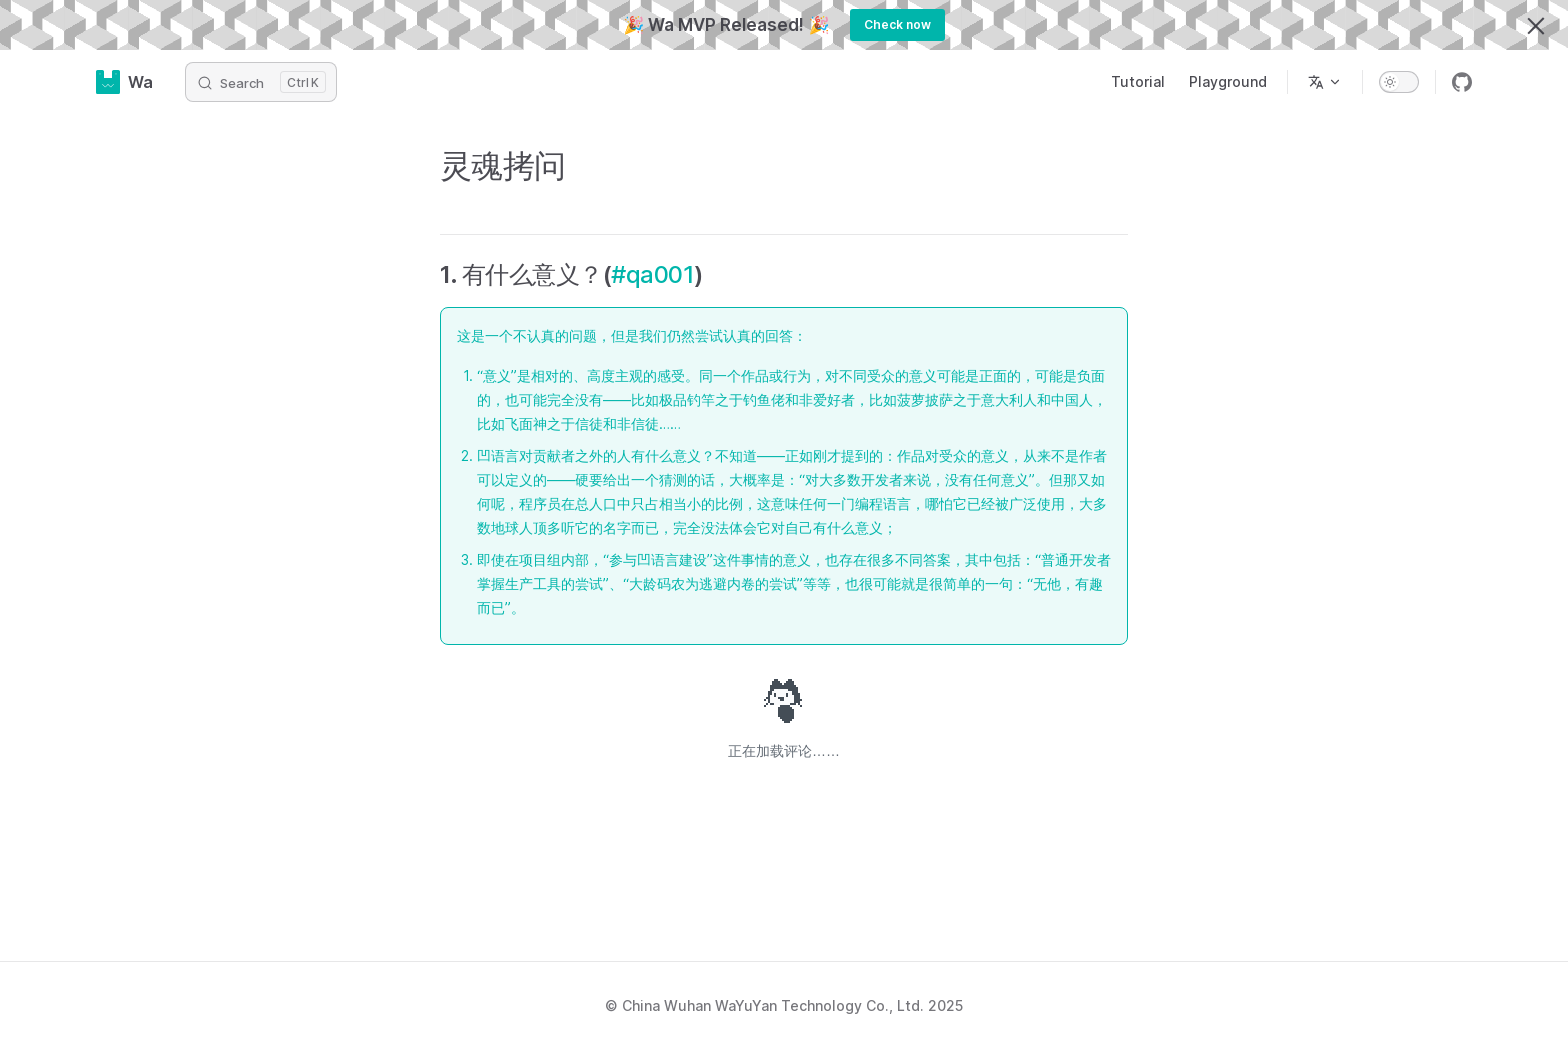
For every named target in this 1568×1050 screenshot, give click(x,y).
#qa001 (652, 274)
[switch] (1399, 82)
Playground (1228, 81)
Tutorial (1138, 81)
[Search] (261, 82)
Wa (124, 82)
